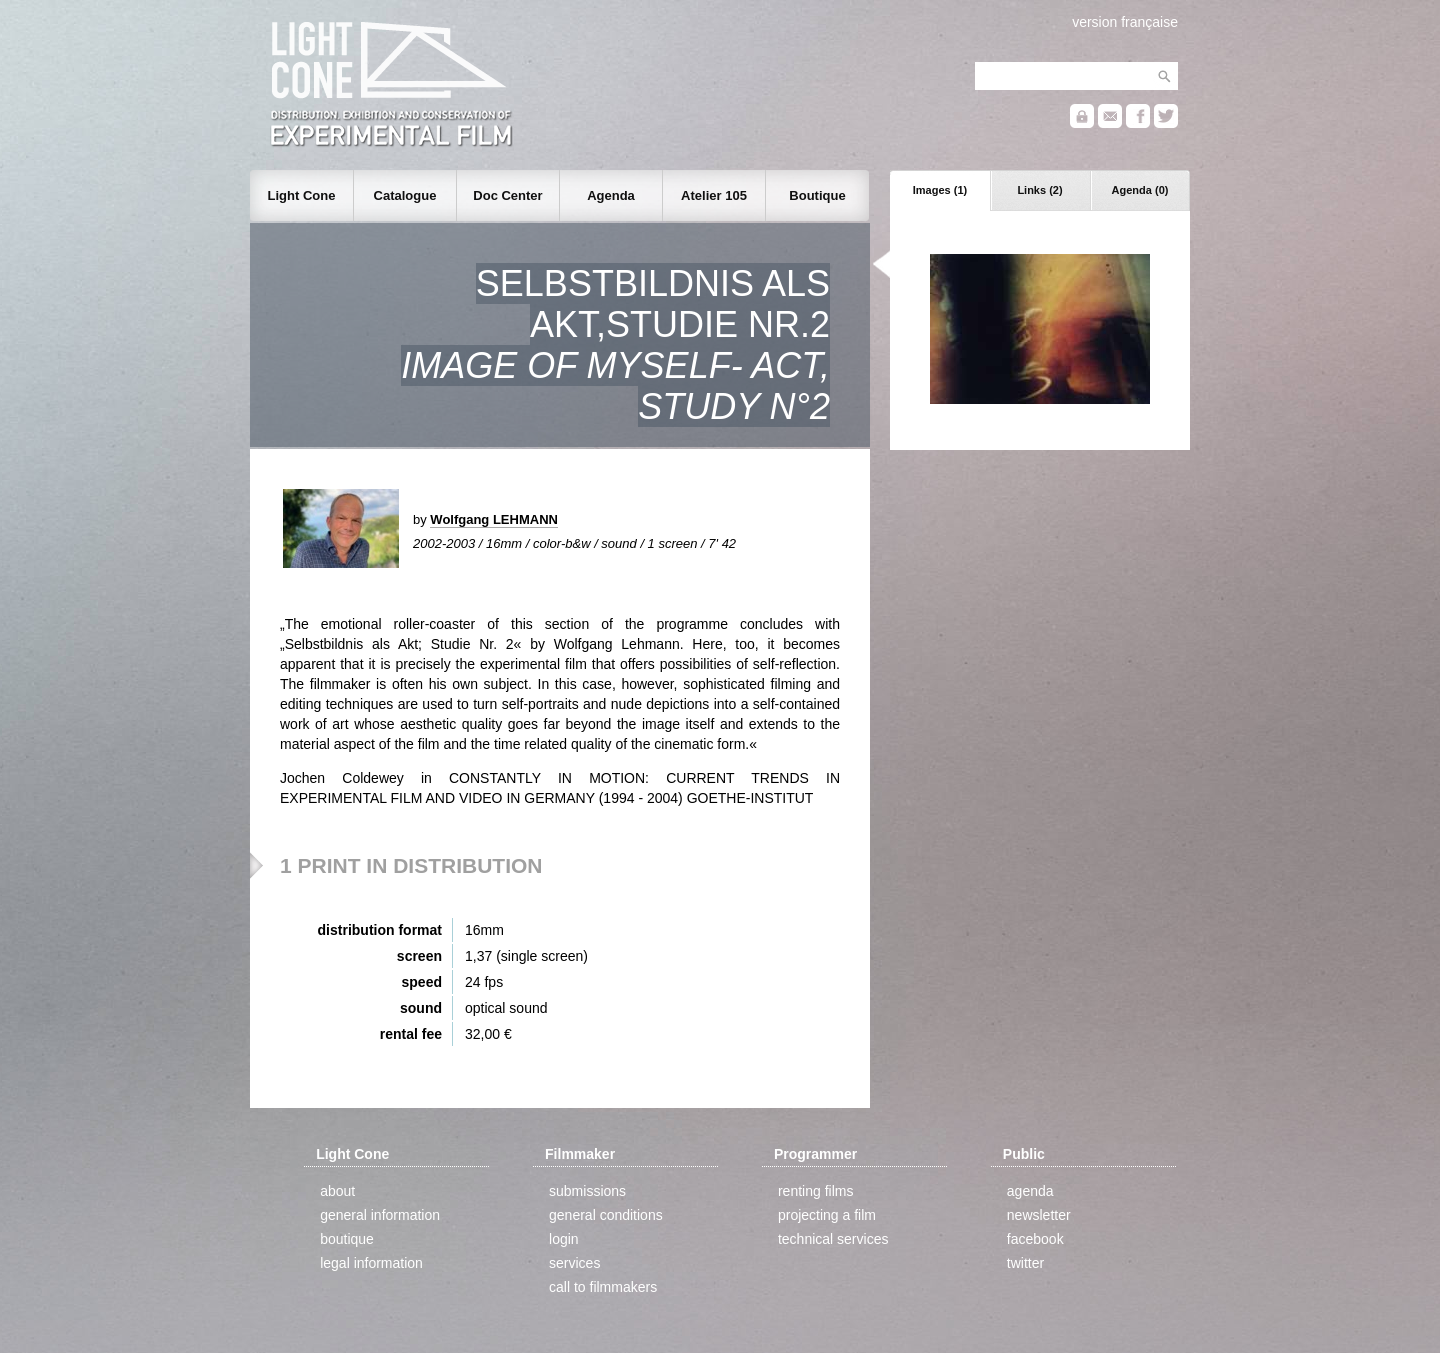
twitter (1025, 1263)
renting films (815, 1191)
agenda (1030, 1191)
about (337, 1191)
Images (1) (940, 190)
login (564, 1239)
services (574, 1263)
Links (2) (1039, 190)
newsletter (1039, 1215)
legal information (371, 1263)
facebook (1035, 1239)
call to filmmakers (603, 1287)
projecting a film (827, 1215)
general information (380, 1215)
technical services (833, 1239)
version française (1125, 22)
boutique (347, 1239)
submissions (587, 1191)
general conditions (606, 1215)
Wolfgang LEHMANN (494, 519)
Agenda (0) (1140, 190)
